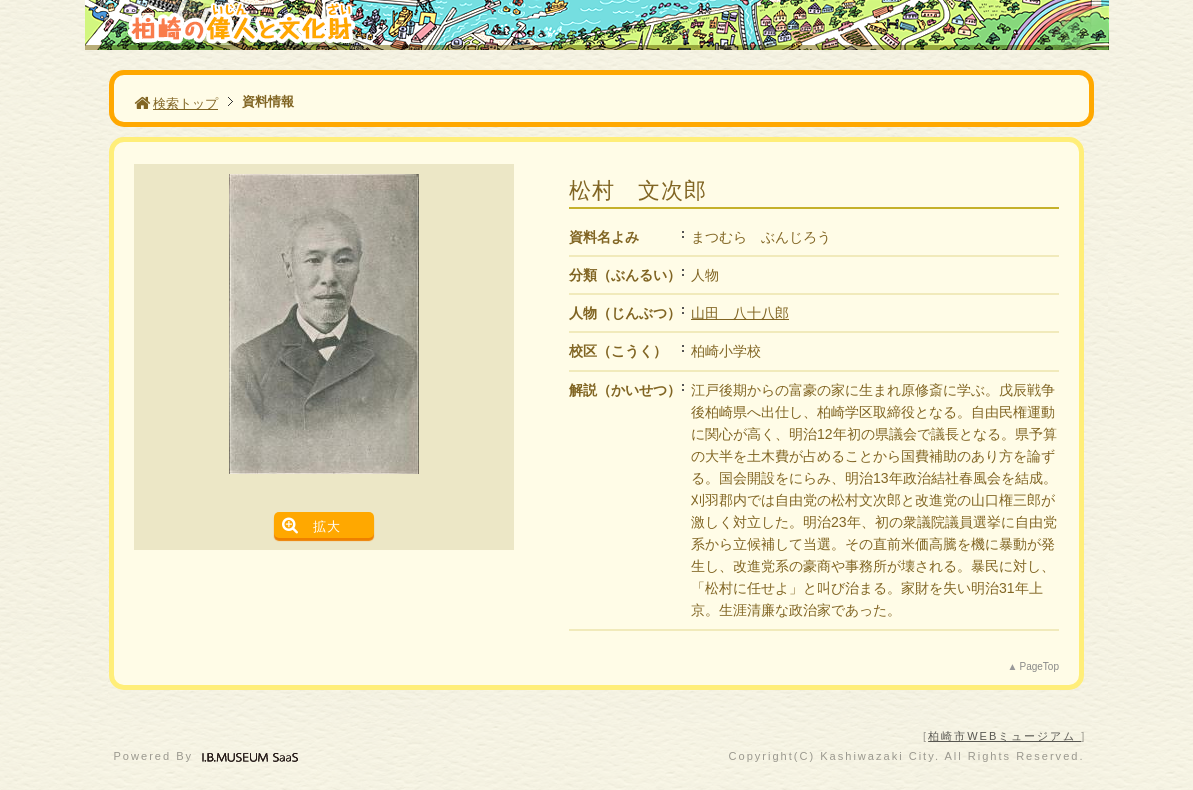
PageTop (1039, 666)
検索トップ (176, 103)
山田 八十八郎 (740, 313)
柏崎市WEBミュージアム (1004, 736)
